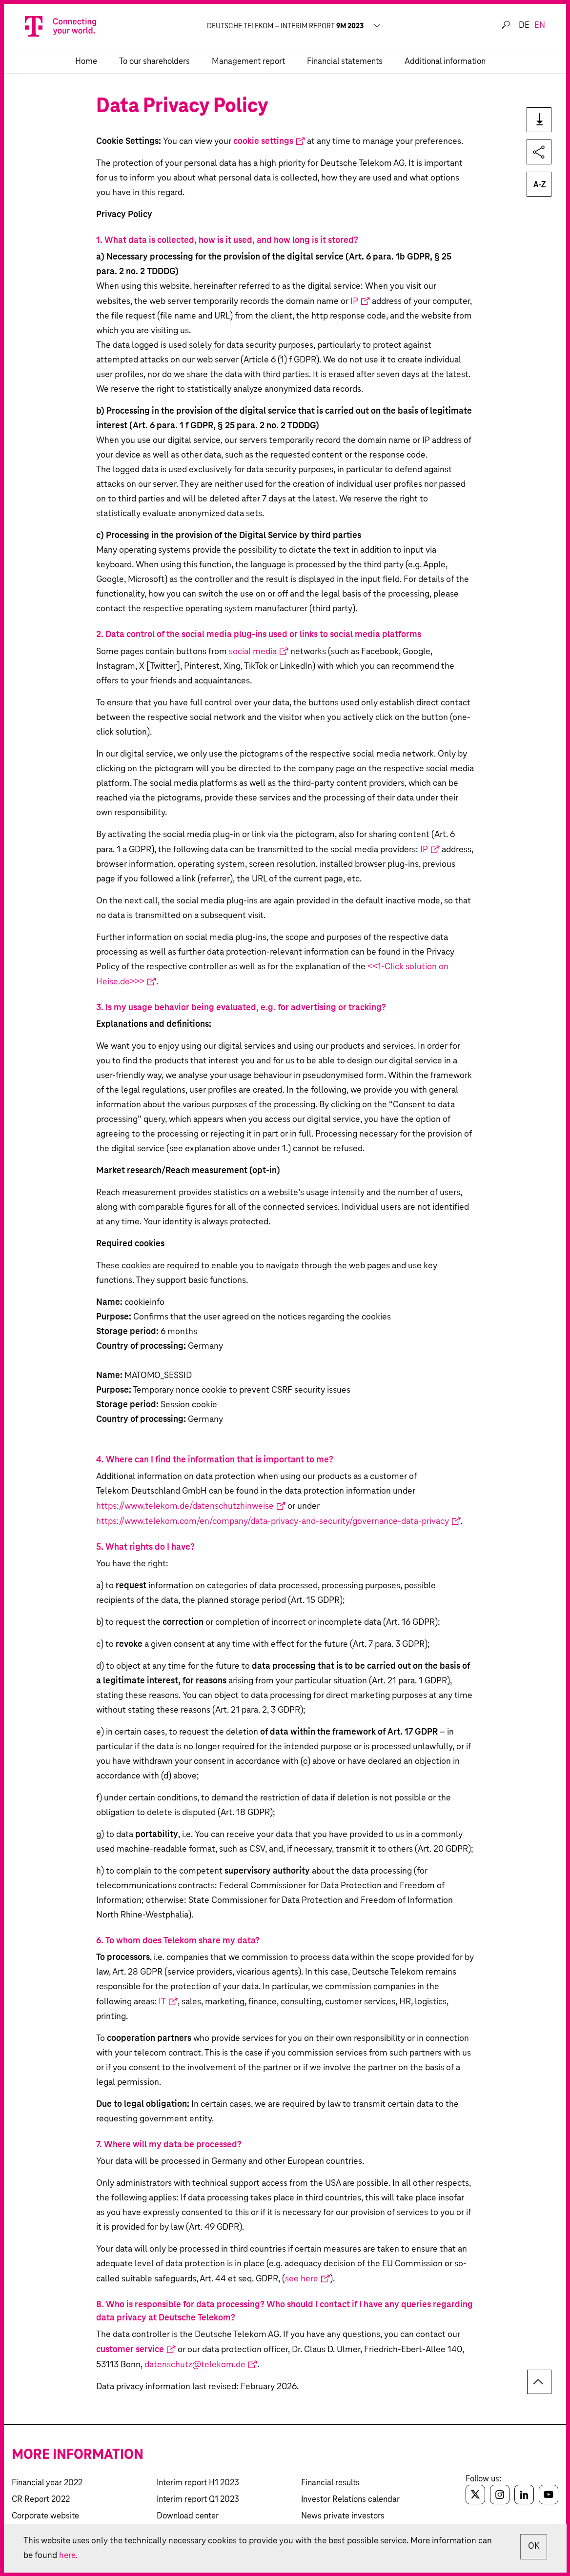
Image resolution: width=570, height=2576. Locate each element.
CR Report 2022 (41, 2499)
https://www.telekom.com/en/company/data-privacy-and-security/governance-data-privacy (272, 1521)
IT (162, 2002)
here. (85, 2555)
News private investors (343, 2516)
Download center (188, 2516)
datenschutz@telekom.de (194, 2365)
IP (354, 301)
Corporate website (45, 2516)
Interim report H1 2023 (198, 2483)
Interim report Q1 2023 (198, 2499)
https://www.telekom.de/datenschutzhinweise (185, 1506)
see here (301, 2279)
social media (253, 652)
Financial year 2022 (47, 2483)
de (524, 25)
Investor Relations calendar (350, 2499)
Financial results (330, 2483)
